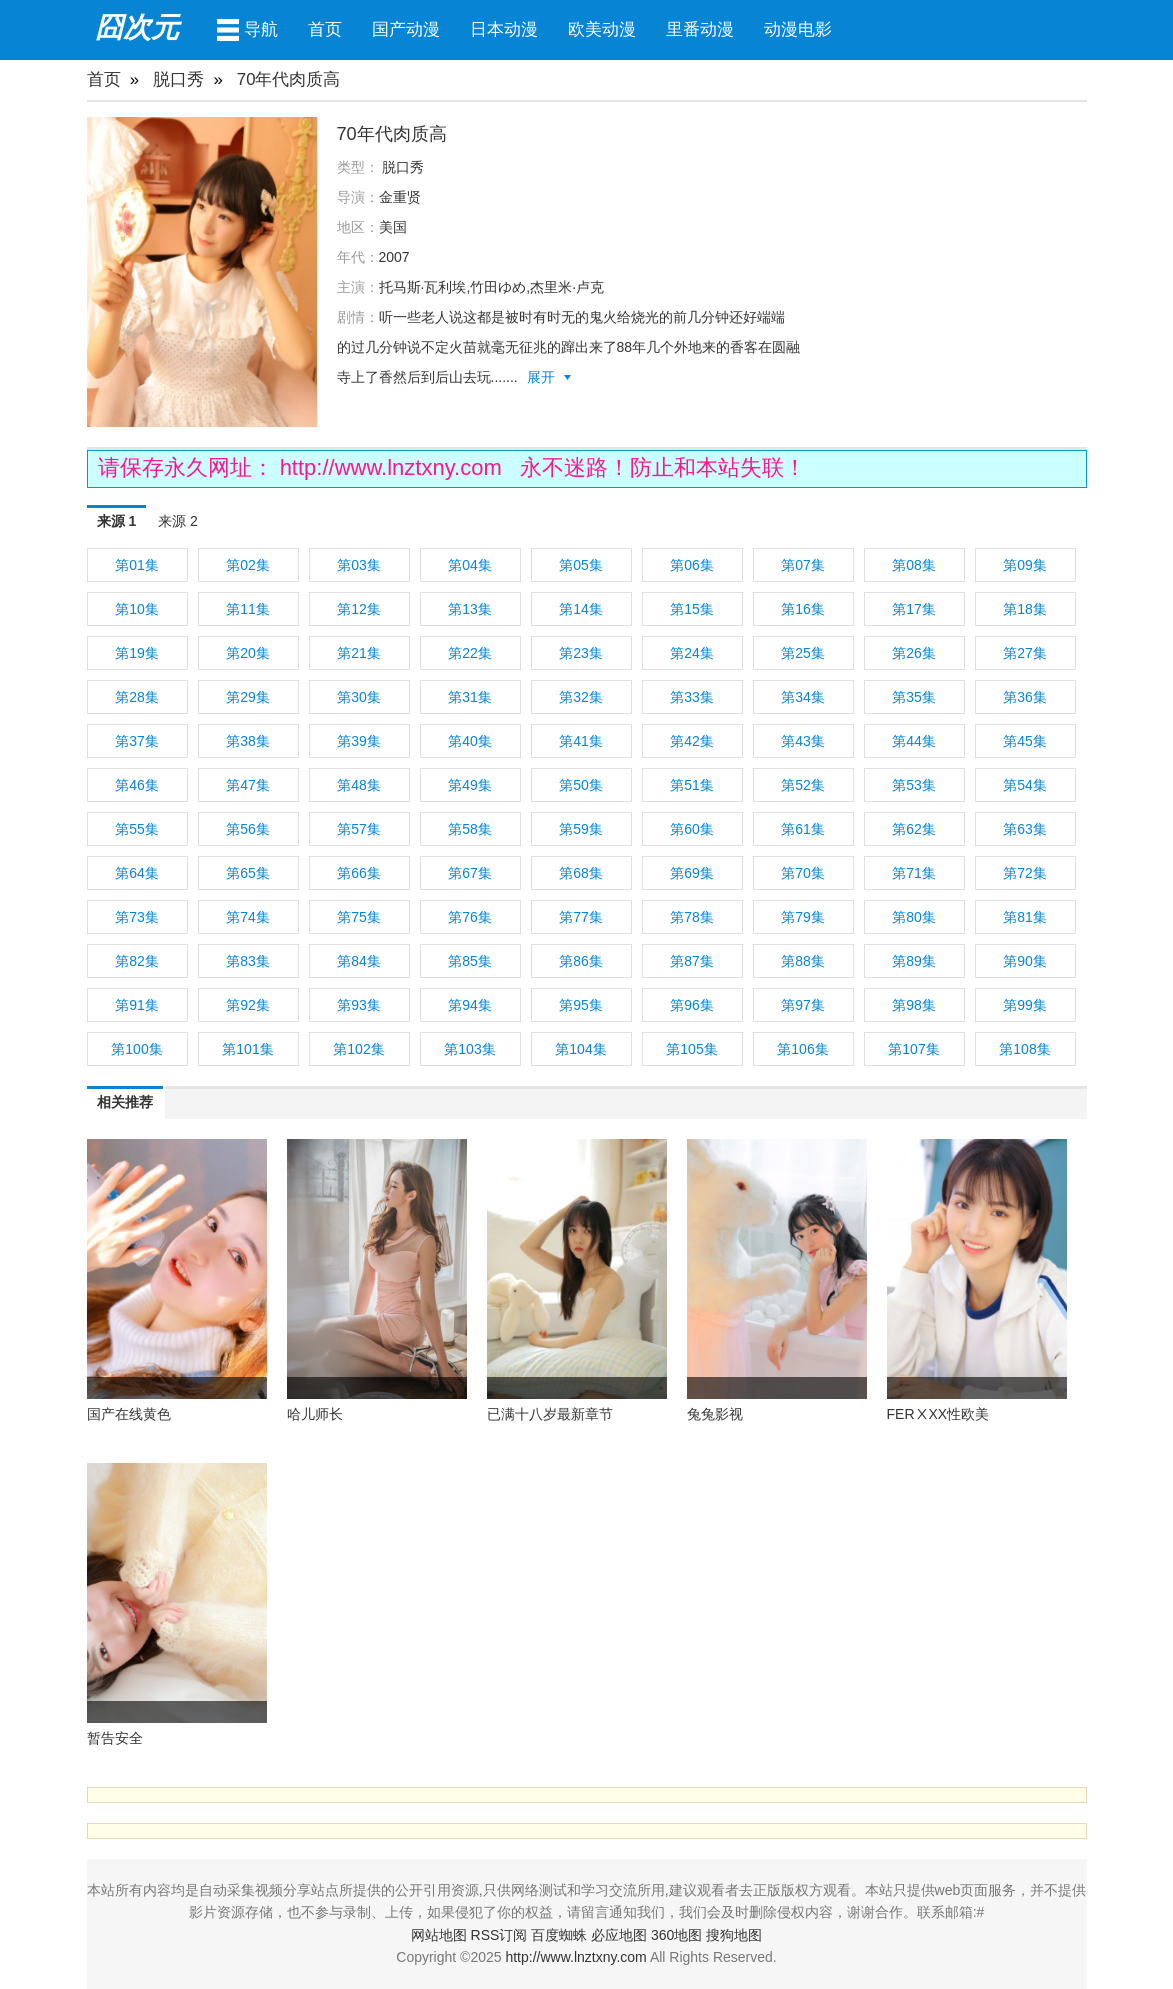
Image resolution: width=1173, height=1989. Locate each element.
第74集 (248, 917)
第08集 (914, 565)
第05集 (581, 565)
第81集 (1025, 917)
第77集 (581, 917)
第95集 (581, 1005)
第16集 (803, 609)
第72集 (1025, 873)
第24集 (692, 653)
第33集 (692, 697)
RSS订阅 (499, 1935)
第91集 (137, 1005)
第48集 (359, 785)
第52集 (803, 785)
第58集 (470, 829)
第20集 (248, 653)
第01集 (137, 565)
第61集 (803, 829)
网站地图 (439, 1935)
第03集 (359, 565)
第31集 (470, 697)
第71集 (914, 873)
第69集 (692, 873)
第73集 (137, 917)
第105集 (691, 1049)
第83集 (248, 961)
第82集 (137, 961)
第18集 (1025, 609)
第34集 (803, 697)
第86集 (581, 961)
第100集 (136, 1049)
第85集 (470, 961)
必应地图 (619, 1935)
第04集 (470, 565)
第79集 (803, 917)
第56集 (248, 829)
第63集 (1025, 829)
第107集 (913, 1049)
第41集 (581, 741)
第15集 (692, 609)
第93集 (359, 1005)
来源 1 (117, 521)
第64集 (137, 873)
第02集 (248, 565)
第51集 (692, 785)
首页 (325, 29)
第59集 (581, 829)
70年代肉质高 (289, 79)
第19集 (137, 653)
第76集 (470, 917)
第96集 (692, 1005)
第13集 (470, 609)
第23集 (581, 653)
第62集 (914, 829)
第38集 (248, 741)
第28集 (137, 697)
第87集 (692, 961)
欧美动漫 (602, 29)
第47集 (248, 785)
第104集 (580, 1049)
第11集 (248, 609)
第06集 (692, 565)
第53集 (914, 785)
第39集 (359, 741)
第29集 (248, 697)
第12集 (359, 609)
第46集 (137, 785)
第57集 (359, 829)
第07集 (803, 565)
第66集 (359, 873)
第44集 (914, 741)
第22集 (470, 653)
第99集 (1025, 1005)
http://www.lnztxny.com (394, 467)
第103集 (469, 1049)
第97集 (803, 1005)
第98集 (914, 1005)
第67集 (470, 873)
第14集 (581, 609)
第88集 (803, 961)
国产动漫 (406, 29)
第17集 (914, 609)
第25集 (803, 653)
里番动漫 (700, 29)
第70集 (803, 873)
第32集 (581, 697)
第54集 (1025, 785)
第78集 (692, 917)
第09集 (1025, 565)
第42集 (692, 741)
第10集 (137, 609)
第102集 (358, 1049)
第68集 (581, 873)
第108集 (1024, 1049)
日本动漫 (504, 29)
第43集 (803, 741)
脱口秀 (178, 79)
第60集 (692, 829)
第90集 (1025, 961)
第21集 (359, 653)
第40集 (470, 741)
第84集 (359, 961)
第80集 (914, 917)
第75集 (359, 917)
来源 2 (178, 521)
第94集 (470, 1005)
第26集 (914, 653)
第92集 (248, 1005)
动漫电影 (798, 29)
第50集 (581, 785)
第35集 (914, 697)
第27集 (1025, 653)
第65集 (248, 873)
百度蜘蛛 (559, 1935)
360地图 (676, 1935)
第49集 (470, 785)
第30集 (359, 697)
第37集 (137, 741)
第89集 (914, 961)
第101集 (247, 1049)
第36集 (1025, 697)
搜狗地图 (734, 1935)
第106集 (802, 1049)
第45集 (1025, 741)
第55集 (137, 829)
